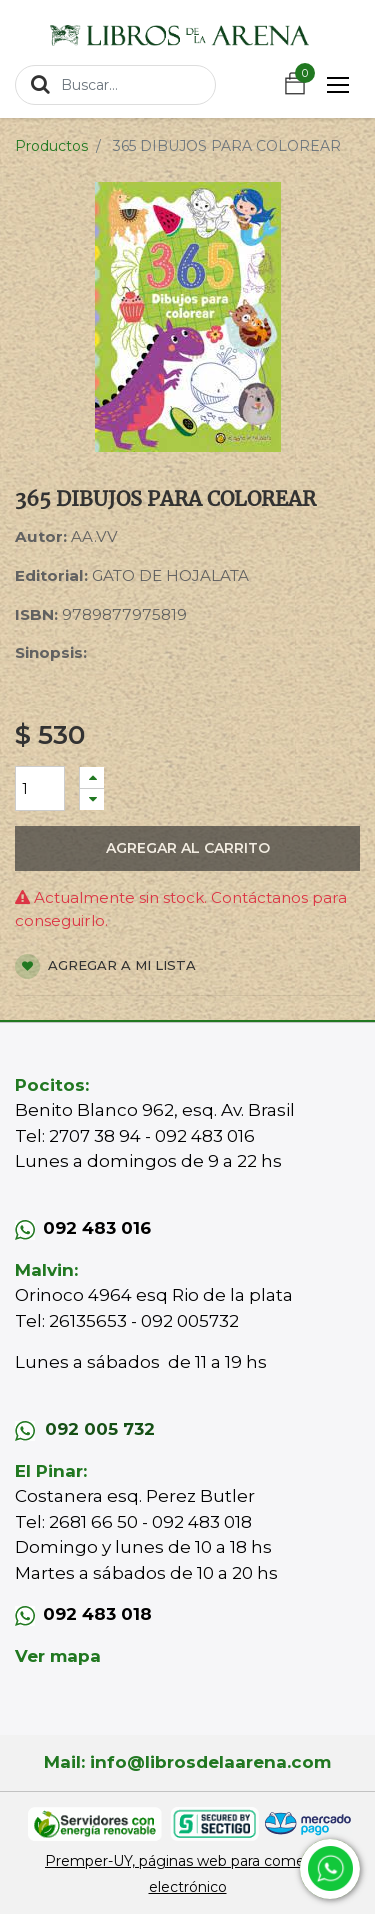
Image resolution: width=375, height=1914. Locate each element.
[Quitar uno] (92, 799)
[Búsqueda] (40, 84)
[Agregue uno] (92, 777)
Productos (51, 146)
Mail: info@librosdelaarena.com (187, 1762)
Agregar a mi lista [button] (105, 966)
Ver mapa (58, 1656)
